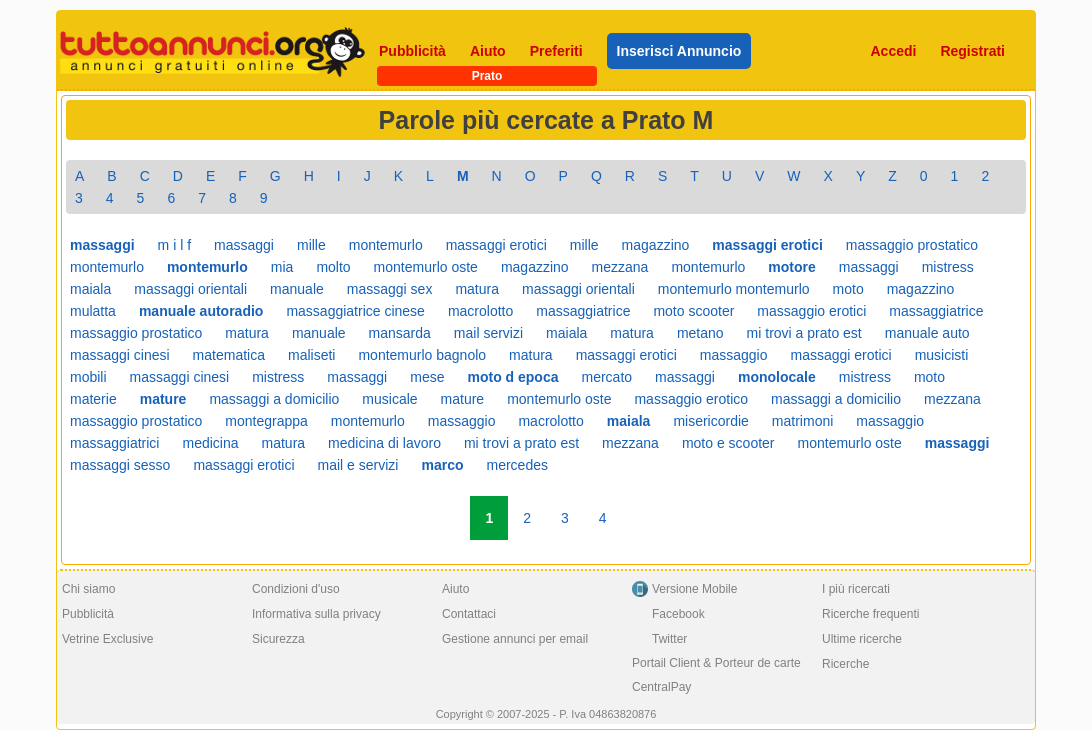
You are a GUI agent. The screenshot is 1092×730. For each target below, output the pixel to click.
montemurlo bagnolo (422, 355)
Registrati (972, 51)
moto (848, 289)
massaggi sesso (120, 465)
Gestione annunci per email (515, 639)
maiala (90, 289)
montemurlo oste (426, 267)
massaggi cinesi (120, 355)
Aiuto (488, 51)
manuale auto (927, 333)
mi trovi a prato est (804, 333)
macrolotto (480, 311)
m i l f (174, 245)
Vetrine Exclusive (107, 639)
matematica (229, 355)
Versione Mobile (694, 589)
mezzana (620, 267)
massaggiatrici (114, 443)
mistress (948, 267)
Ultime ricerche (862, 639)
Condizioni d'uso (296, 589)
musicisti (942, 355)
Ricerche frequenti (870, 614)
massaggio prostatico (912, 245)
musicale (389, 399)
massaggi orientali (190, 289)
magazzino (656, 245)
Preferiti (556, 51)
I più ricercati (856, 589)
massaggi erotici (496, 245)
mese (427, 377)
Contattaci (469, 614)
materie (93, 399)
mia (282, 267)
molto (333, 267)
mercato (606, 377)
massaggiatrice (583, 311)
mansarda (400, 333)
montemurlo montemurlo (734, 289)
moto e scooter (728, 443)
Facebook (678, 614)
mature (463, 399)
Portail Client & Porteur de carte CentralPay (716, 675)
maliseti (311, 355)
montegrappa (266, 421)
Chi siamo (88, 589)
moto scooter (693, 311)
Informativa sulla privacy (316, 614)
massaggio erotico (691, 399)
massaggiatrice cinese (355, 311)
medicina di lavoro (384, 443)
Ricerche (845, 664)
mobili (88, 377)
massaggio (734, 355)
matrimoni (802, 421)
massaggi (244, 245)
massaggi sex (390, 289)
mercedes (516, 465)
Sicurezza (278, 639)
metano (700, 333)
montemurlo (386, 245)
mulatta (93, 311)
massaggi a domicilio (274, 399)
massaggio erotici (811, 311)
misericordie (710, 421)
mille (311, 245)
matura (477, 289)
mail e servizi (358, 465)
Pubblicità (412, 51)
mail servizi (488, 333)
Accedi (894, 51)
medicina (210, 443)
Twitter (669, 639)
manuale (297, 289)
